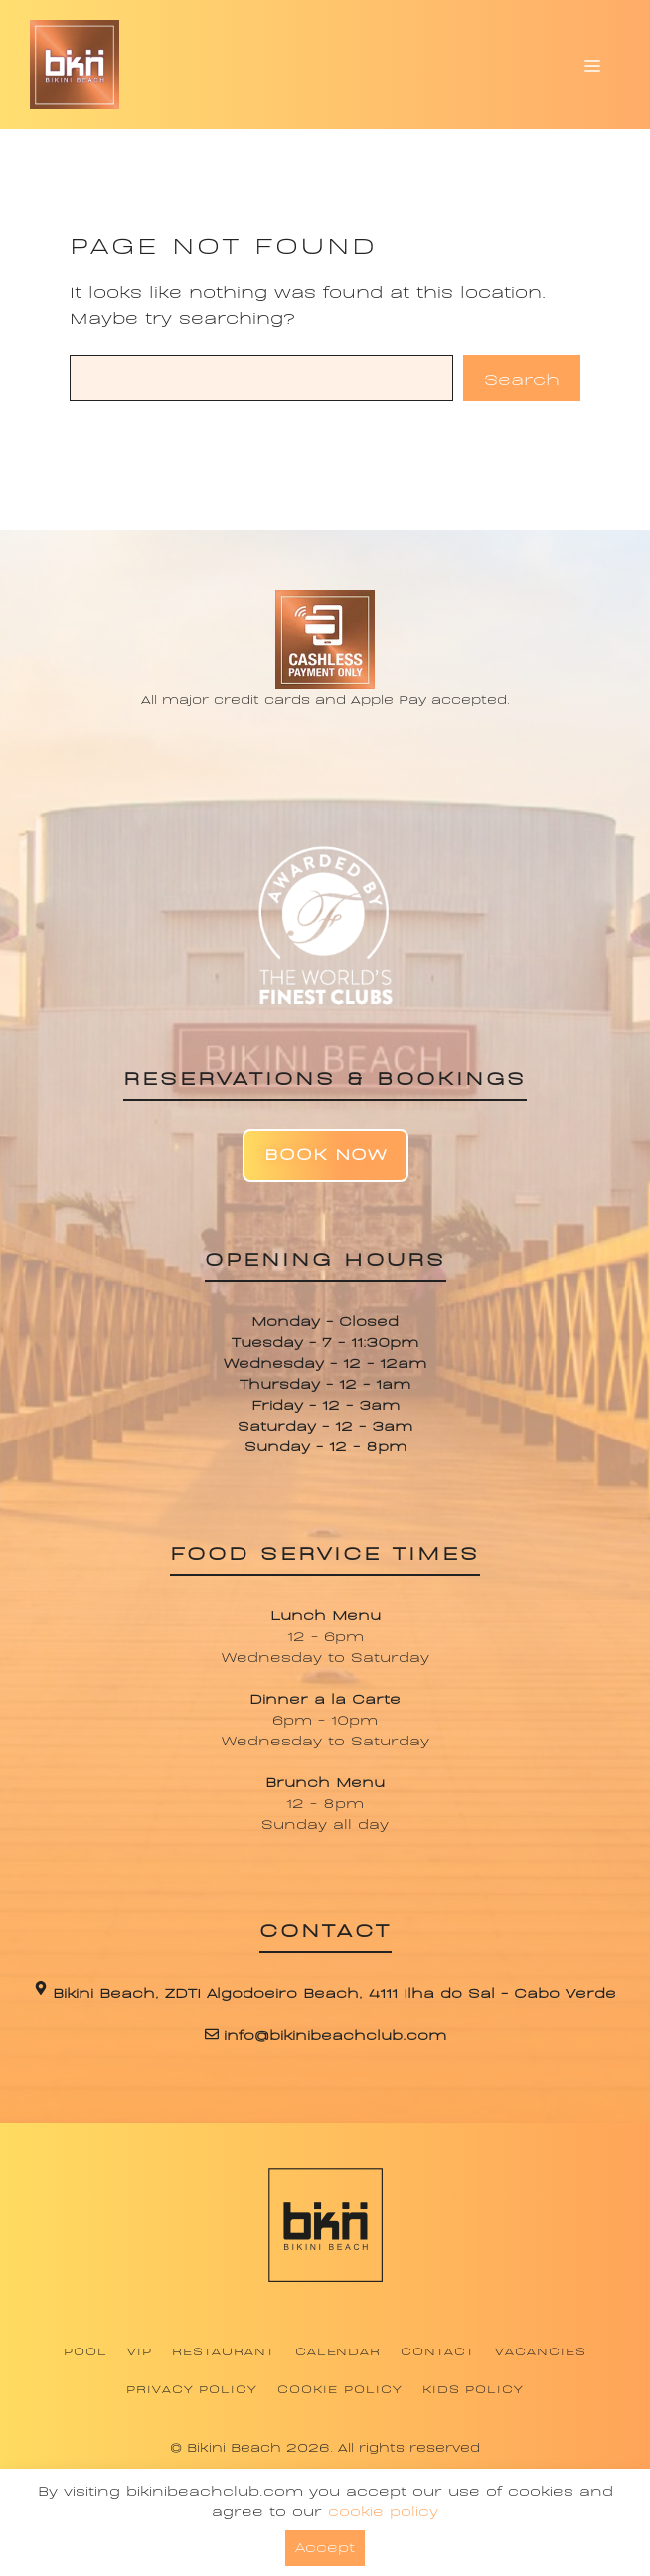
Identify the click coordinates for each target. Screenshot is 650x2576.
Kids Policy (473, 2388)
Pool (85, 2350)
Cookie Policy (339, 2388)
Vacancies (540, 2350)
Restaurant (223, 2350)
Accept (325, 2545)
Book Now (325, 1152)
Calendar (338, 2350)
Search (522, 378)
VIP (139, 2350)
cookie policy (383, 2509)
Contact (438, 2350)
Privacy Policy (191, 2388)
